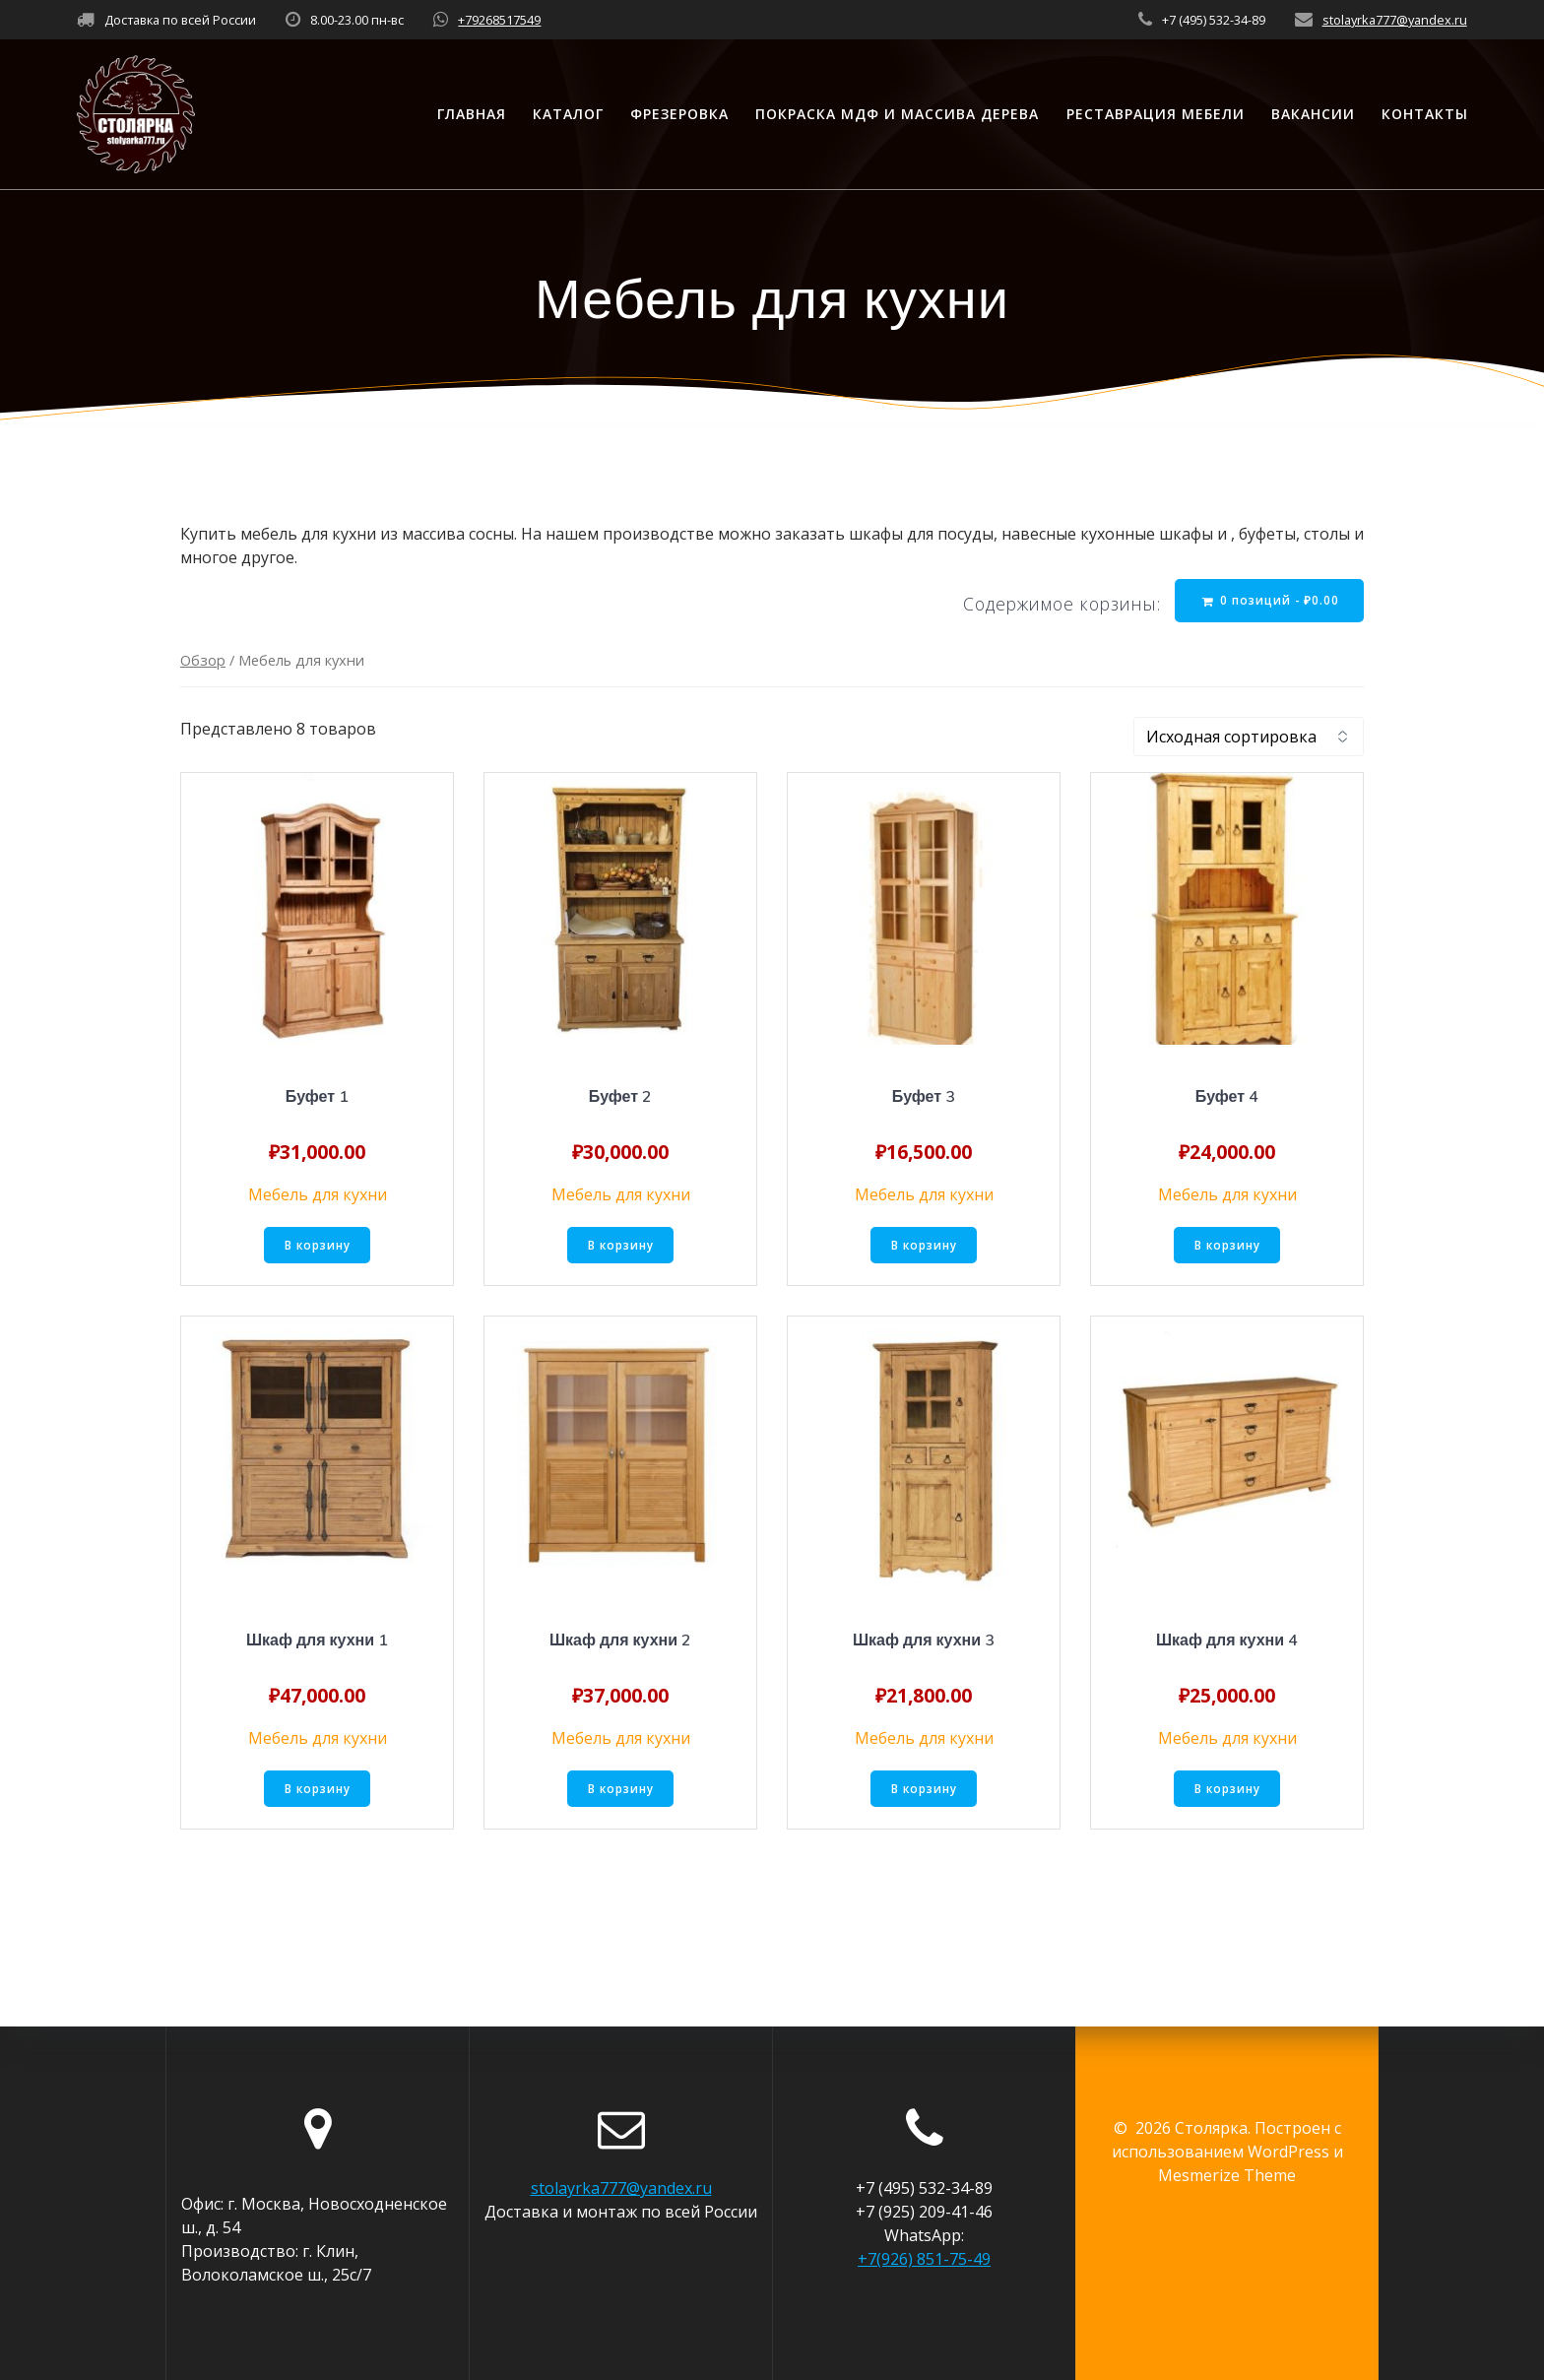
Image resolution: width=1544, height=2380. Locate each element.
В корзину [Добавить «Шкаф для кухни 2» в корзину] (621, 1791)
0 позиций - (1268, 600)
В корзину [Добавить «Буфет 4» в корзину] (1227, 1247)
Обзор (202, 662)
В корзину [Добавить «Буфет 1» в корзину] (318, 1247)
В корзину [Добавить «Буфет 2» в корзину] (621, 1247)
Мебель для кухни (317, 1196)
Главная (471, 113)
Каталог (568, 113)
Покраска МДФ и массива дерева (897, 113)
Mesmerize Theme (1227, 2175)
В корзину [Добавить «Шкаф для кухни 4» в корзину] (1227, 1791)
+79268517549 (499, 20)
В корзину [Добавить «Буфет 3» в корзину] (924, 1247)
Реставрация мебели (1155, 113)
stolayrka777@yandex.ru (1394, 20)
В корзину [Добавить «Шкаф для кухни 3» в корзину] (924, 1791)
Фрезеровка (679, 113)
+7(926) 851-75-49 (924, 2259)
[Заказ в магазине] (1248, 738)
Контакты (1425, 113)
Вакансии (1313, 113)
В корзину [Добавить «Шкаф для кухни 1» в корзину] (318, 1791)
